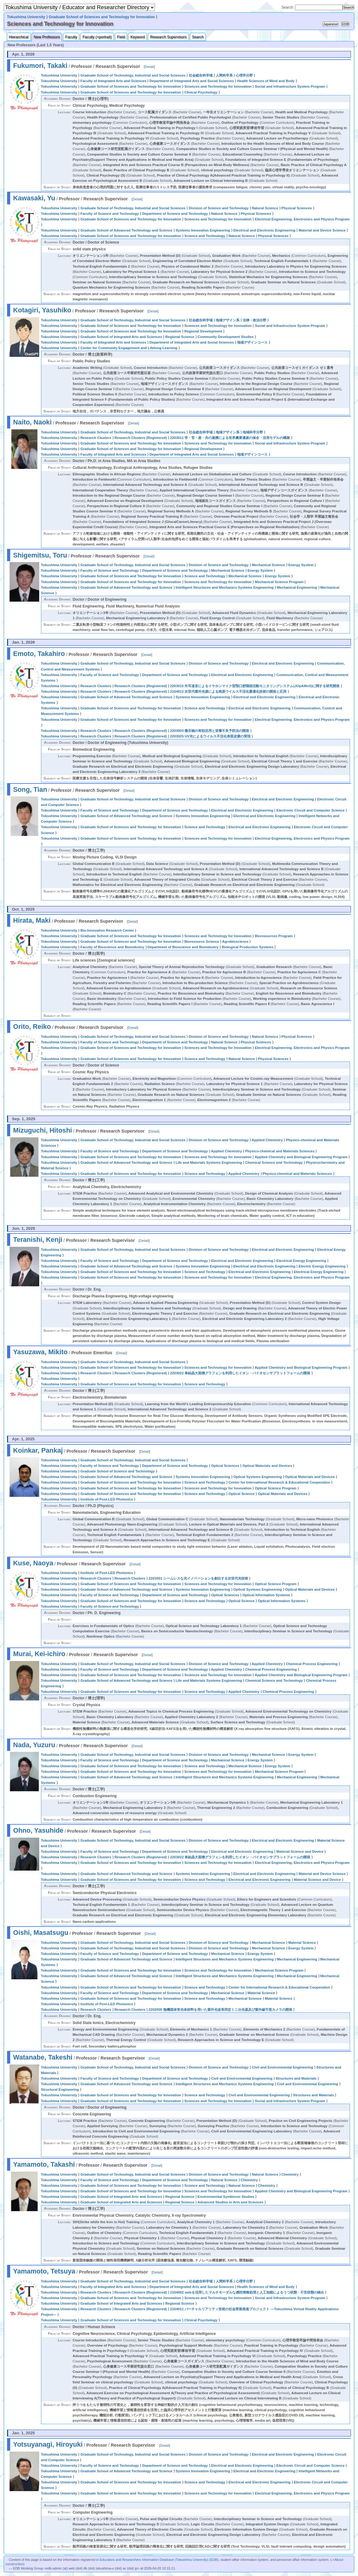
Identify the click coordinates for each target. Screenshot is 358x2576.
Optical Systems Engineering (257, 1477)
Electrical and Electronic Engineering (264, 230)
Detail (149, 67)
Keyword (137, 37)
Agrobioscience (235, 941)
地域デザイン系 (227, 320)
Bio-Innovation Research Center (107, 930)
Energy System (301, 565)
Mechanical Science (268, 565)
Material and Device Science (322, 230)
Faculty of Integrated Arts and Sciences (113, 81)
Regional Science (179, 337)
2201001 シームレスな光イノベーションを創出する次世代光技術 (198, 1578)
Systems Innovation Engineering (203, 230)
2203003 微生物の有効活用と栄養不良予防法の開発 (209, 731)
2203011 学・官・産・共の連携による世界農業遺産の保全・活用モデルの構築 (230, 438)
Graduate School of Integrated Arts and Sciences (121, 337)
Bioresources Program (274, 936)
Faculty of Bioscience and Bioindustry (112, 947)
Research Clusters (95, 438)
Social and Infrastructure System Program (290, 86)
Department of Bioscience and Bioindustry (183, 947)
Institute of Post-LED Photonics (106, 1499)
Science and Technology (204, 236)
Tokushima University (26, 17)
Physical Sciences (296, 208)
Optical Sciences (225, 1466)
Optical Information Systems (266, 1595)
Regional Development (203, 331)
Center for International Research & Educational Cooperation (279, 1482)
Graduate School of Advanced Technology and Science (126, 230)
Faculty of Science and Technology (109, 213)
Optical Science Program (276, 1488)
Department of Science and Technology (175, 213)
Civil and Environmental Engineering (282, 2067)
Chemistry (290, 2174)
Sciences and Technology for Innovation (218, 86)
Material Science (302, 1942)
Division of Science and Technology (219, 208)
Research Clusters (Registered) (140, 438)
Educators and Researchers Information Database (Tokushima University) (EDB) (159, 2559)
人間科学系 (224, 75)
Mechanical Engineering (297, 587)
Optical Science (241, 1494)
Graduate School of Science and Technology (117, 1471)
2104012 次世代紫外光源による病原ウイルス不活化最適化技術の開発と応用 (228, 691)
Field (121, 37)
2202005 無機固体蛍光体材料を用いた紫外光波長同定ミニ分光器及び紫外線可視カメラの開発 (220, 2009)
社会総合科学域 (201, 75)
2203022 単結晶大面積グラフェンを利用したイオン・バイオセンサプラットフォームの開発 (240, 1373)
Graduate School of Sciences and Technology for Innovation (102, 17)
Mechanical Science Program (279, 582)
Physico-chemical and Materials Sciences (279, 1151)
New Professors (47, 37)
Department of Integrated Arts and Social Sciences (191, 81)
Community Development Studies (226, 337)
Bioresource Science (201, 941)
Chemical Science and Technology (274, 1162)
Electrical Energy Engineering (301, 1261)
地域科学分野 (253, 432)
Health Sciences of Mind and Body (265, 81)
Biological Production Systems (248, 947)
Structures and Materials (296, 2078)
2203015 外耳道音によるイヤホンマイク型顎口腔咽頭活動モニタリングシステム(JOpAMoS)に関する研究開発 (255, 686)
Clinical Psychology (201, 92)
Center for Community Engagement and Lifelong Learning (128, 348)
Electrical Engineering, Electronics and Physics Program (302, 219)
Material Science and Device (300, 1851)
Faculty (71, 37)
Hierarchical (18, 37)
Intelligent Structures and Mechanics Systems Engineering (225, 587)
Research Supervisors (168, 37)
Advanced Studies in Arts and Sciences (231, 2202)
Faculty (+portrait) (96, 37)
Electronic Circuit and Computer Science (311, 810)
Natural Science (265, 208)
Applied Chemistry (267, 1140)
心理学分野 (244, 75)
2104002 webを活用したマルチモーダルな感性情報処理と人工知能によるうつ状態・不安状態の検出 (247, 2292)
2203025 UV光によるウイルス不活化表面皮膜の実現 (210, 736)
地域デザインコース (252, 342)
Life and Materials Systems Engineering (209, 1162)
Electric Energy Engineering (322, 1266)
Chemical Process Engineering (312, 1664)
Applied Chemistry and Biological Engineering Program (301, 1157)
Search (198, 37)
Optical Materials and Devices (267, 1466)
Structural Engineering (60, 2089)
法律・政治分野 (254, 320)
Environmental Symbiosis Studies (226, 2196)
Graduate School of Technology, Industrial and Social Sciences (132, 75)
